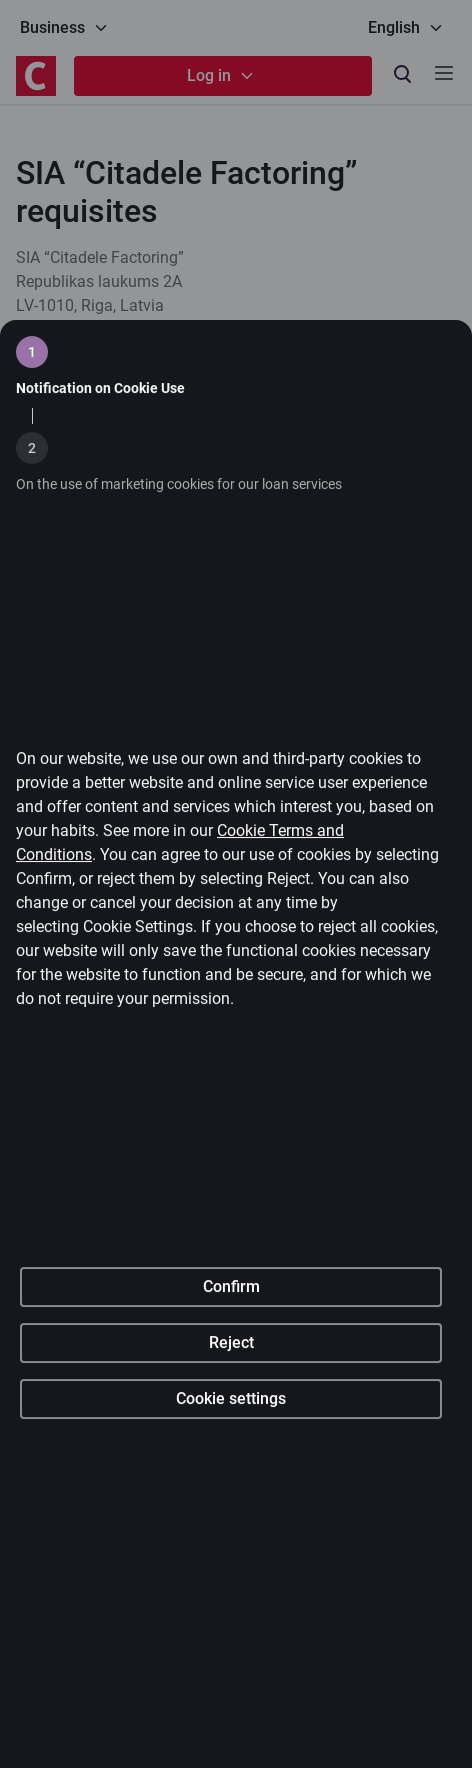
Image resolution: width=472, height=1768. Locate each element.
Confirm (231, 1336)
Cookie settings (231, 1448)
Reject (231, 1392)
